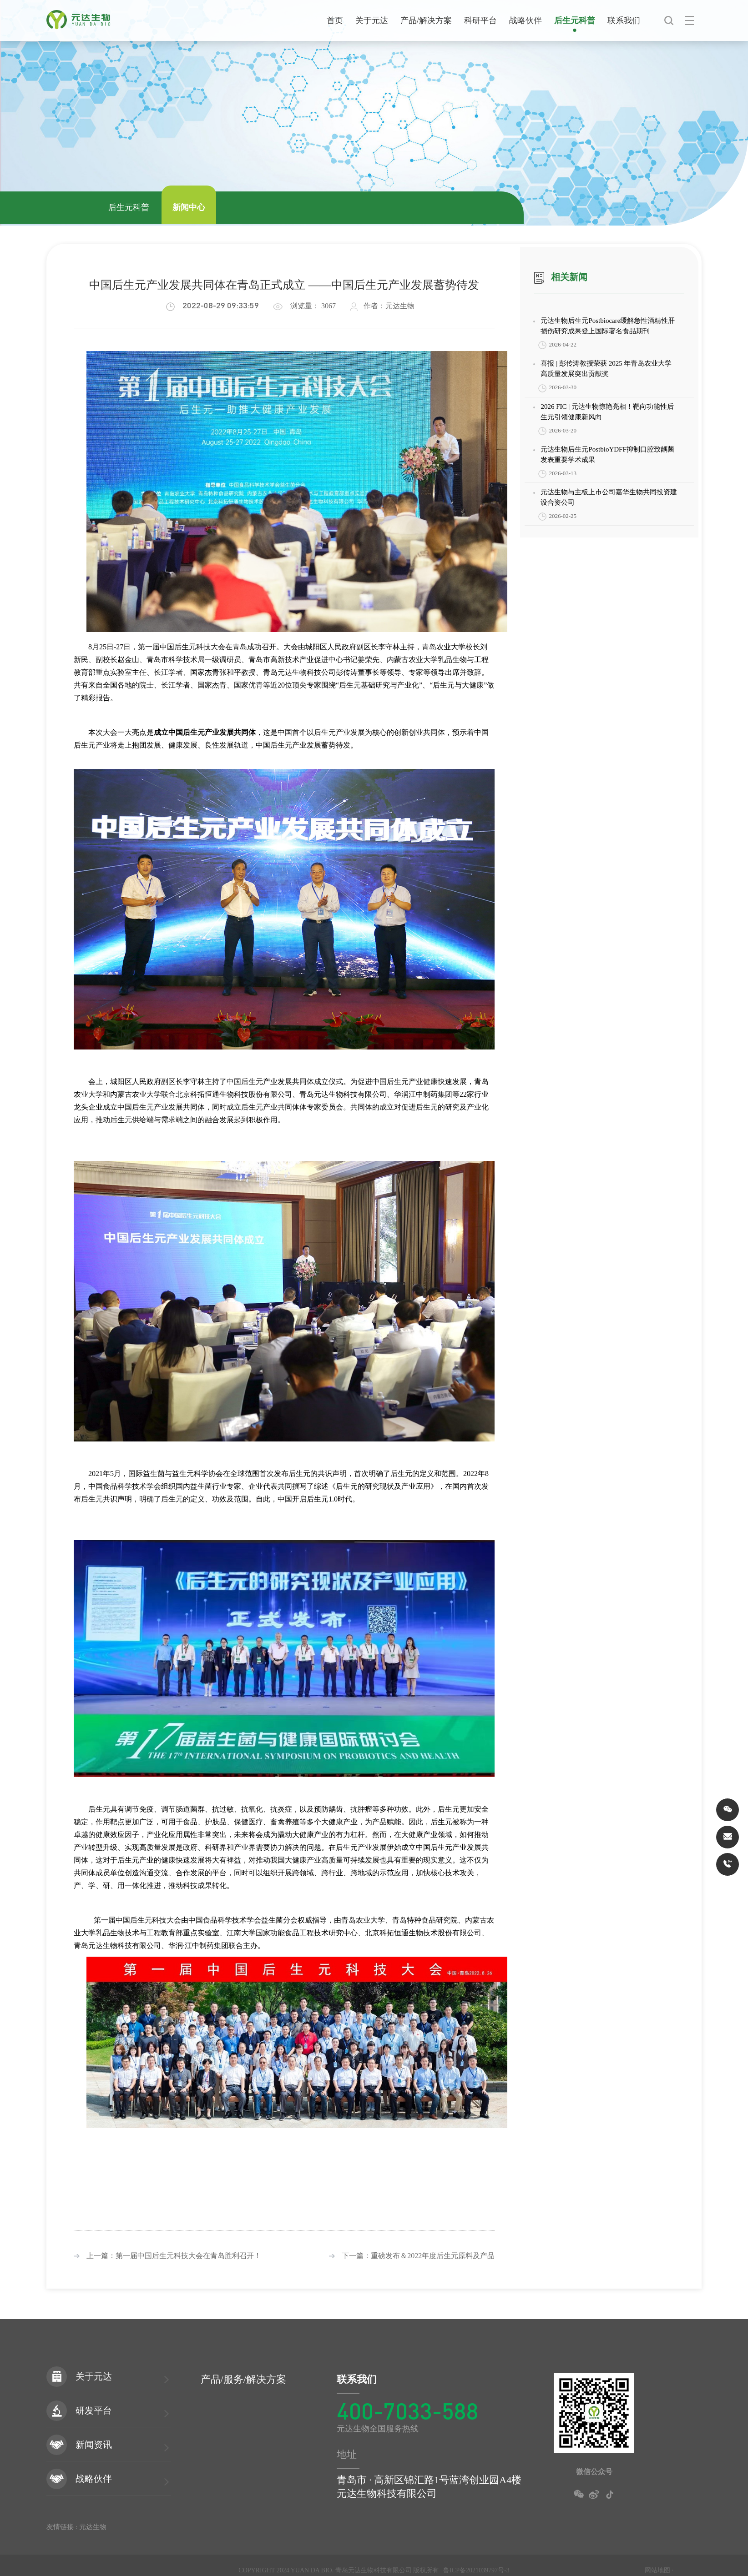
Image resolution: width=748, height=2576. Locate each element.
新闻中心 (188, 207)
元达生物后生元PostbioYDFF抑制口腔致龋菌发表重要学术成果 (607, 454)
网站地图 (658, 2570)
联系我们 (623, 20)
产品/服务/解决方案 (243, 2379)
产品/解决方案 (426, 20)
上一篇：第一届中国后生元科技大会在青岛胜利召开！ (167, 2256)
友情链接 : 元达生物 (76, 2527)
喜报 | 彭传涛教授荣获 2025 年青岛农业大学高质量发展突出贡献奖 (606, 368)
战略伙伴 (525, 20)
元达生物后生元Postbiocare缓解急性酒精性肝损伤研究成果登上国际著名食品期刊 (608, 326)
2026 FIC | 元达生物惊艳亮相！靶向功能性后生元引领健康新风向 (607, 412)
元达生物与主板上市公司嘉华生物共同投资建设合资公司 (609, 497)
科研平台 (480, 20)
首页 (335, 20)
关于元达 (371, 20)
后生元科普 (574, 20)
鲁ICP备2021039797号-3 (476, 2570)
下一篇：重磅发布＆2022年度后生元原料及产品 (412, 2256)
